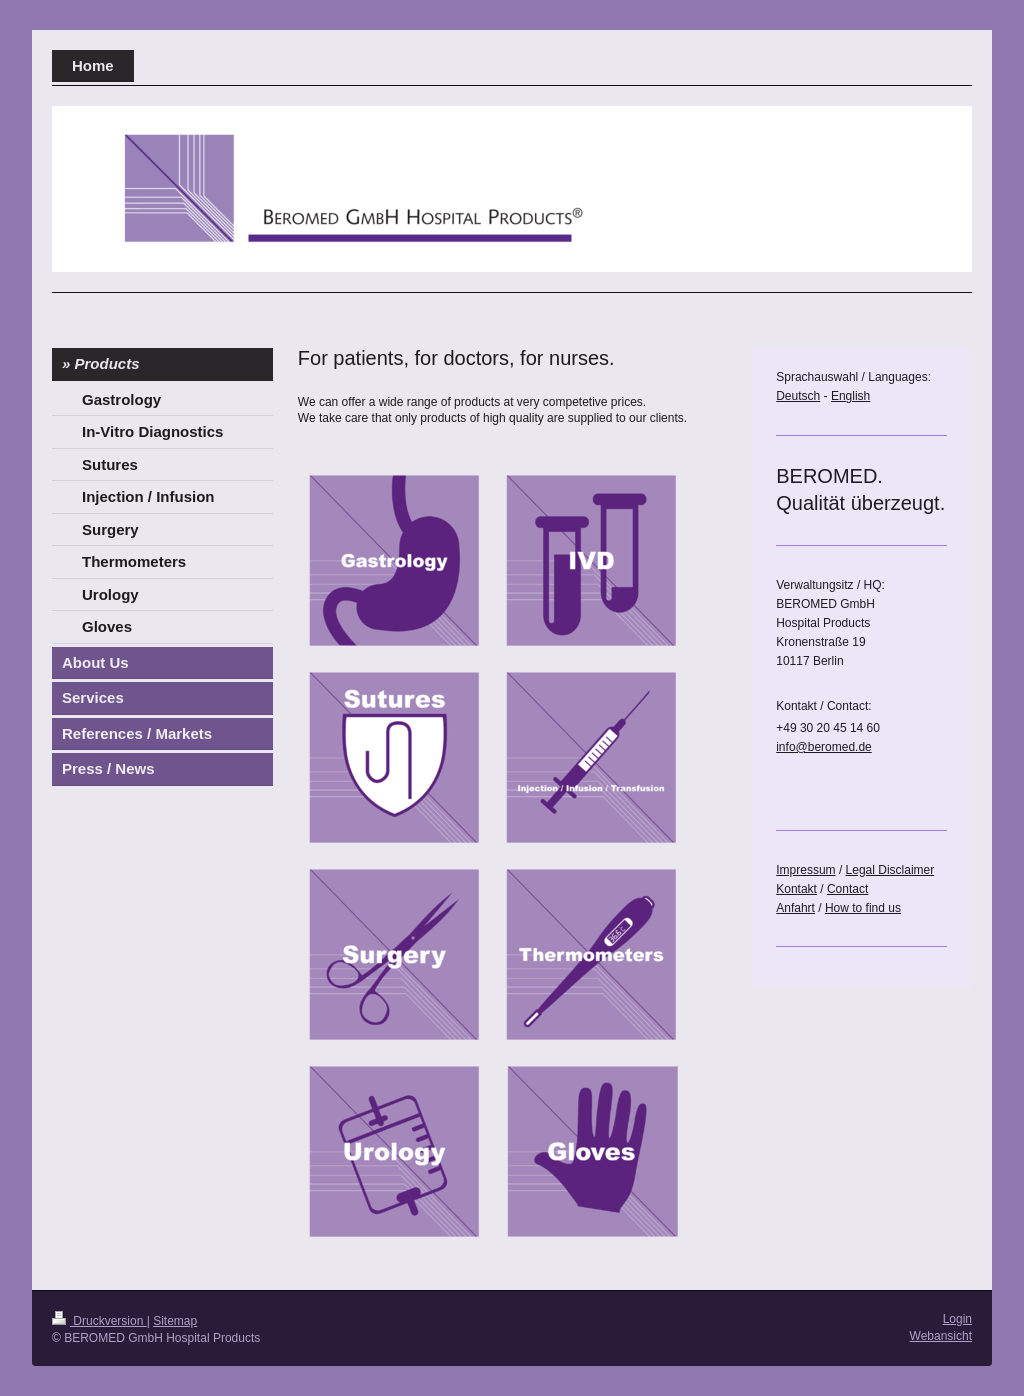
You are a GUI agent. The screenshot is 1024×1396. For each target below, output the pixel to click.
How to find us (863, 908)
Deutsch (798, 396)
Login (957, 1319)
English (850, 396)
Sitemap (175, 1321)
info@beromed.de (824, 747)
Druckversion (99, 1321)
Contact (847, 889)
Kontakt (796, 889)
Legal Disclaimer (890, 870)
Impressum (805, 870)
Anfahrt (795, 908)
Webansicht (941, 1336)
